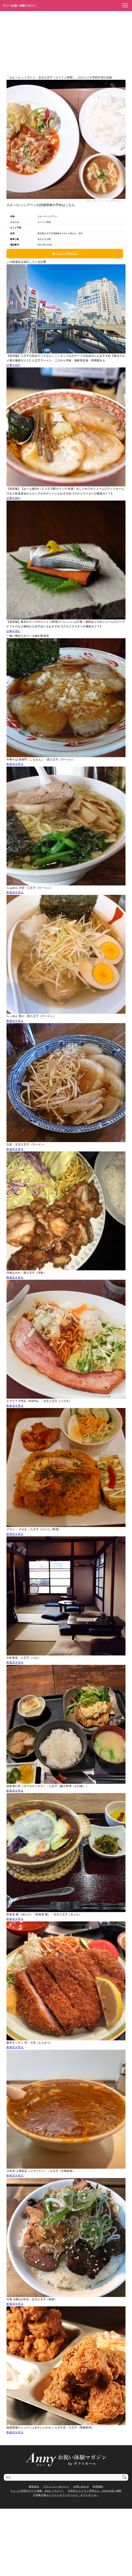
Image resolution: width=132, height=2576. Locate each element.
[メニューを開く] (124, 5)
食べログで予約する (64, 253)
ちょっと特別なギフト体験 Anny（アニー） (37, 2490)
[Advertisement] (66, 40)
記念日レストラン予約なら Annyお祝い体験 (94, 2490)
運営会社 (34, 2486)
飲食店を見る (15, 764)
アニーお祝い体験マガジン (20, 5)
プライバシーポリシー (56, 2486)
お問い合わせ (81, 2486)
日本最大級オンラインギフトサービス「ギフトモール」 (66, 2495)
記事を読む (14, 365)
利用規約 (98, 2486)
